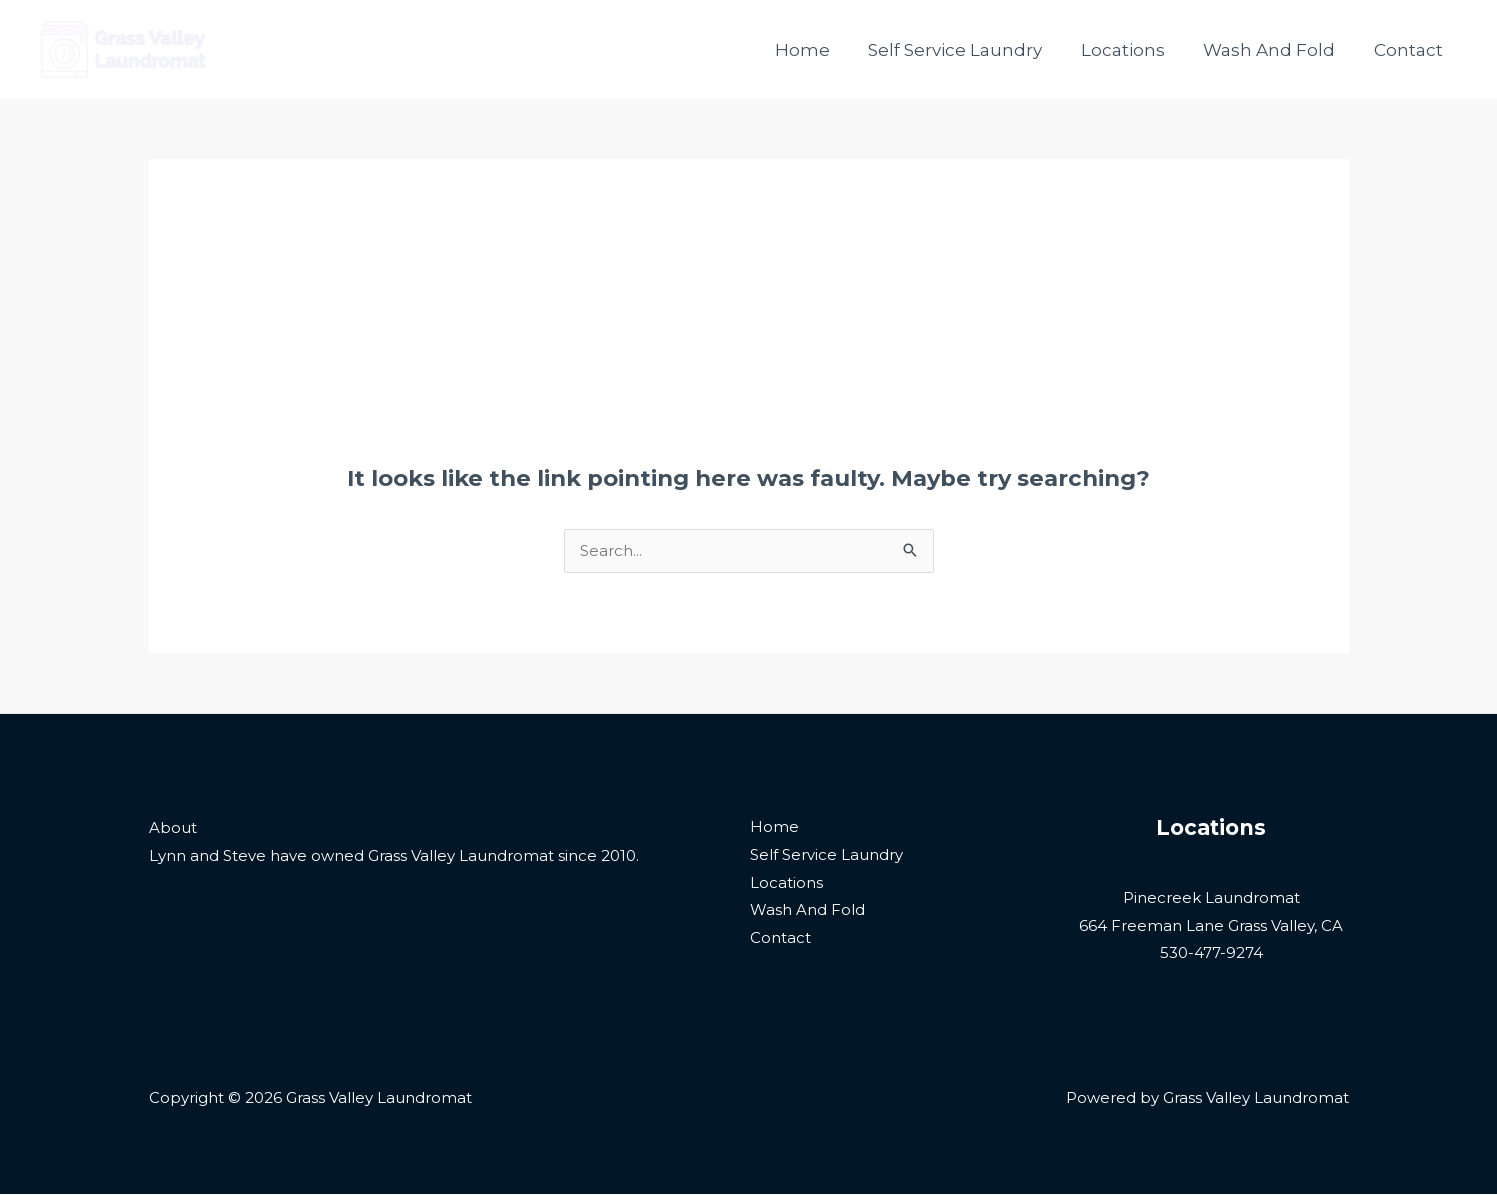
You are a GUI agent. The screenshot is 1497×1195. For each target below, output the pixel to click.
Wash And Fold (1276, 50)
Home (822, 50)
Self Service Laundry (971, 50)
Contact (1410, 50)
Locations (1134, 50)
